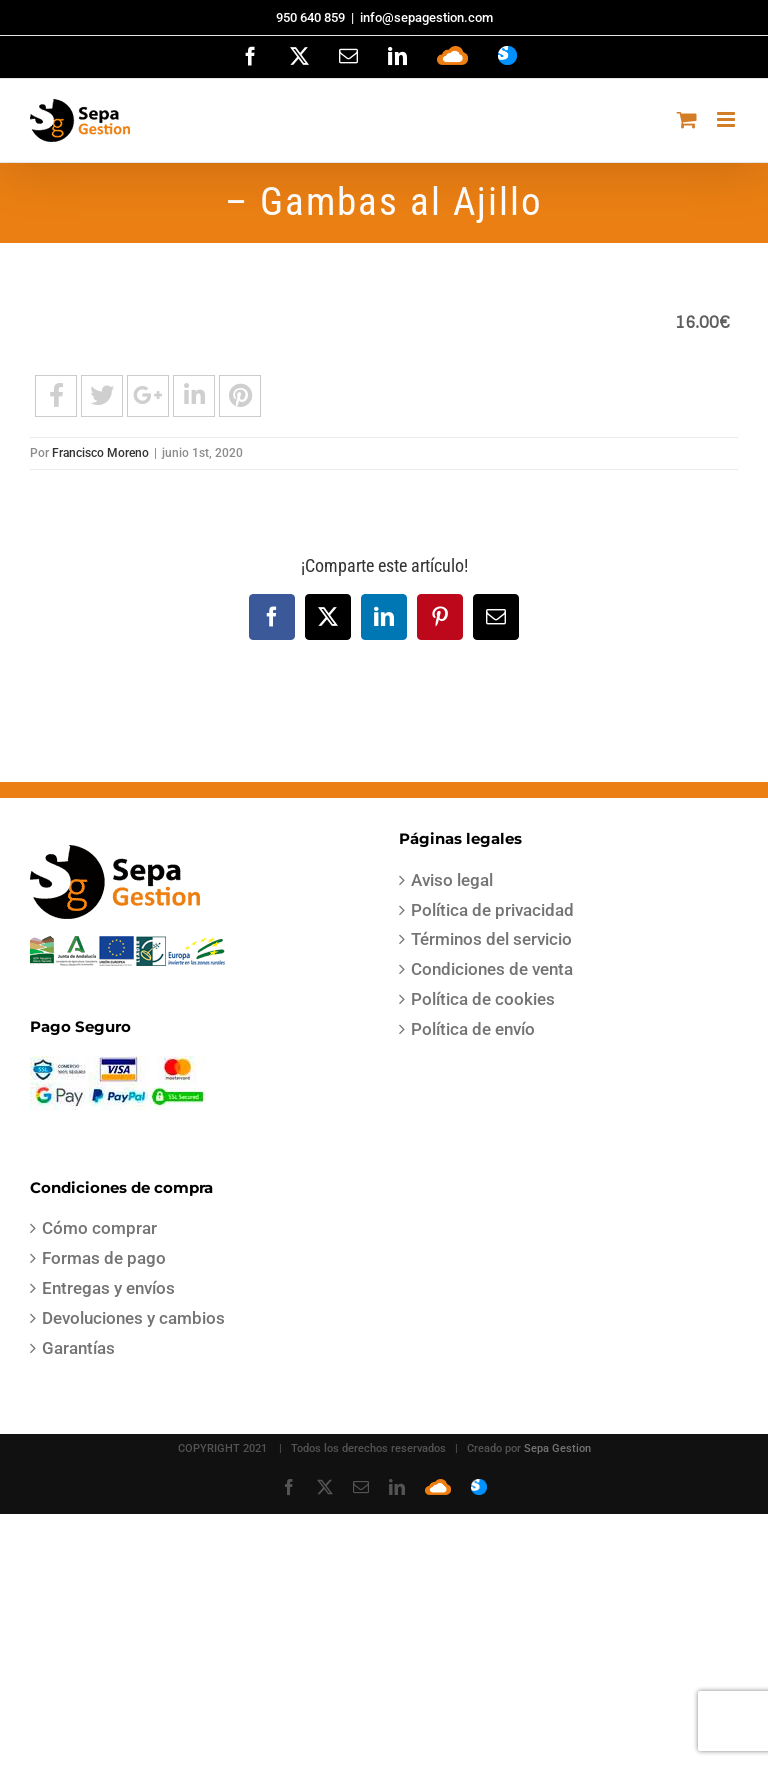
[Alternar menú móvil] (727, 119)
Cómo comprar (99, 1228)
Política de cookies (483, 999)
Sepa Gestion (557, 1448)
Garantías (78, 1348)
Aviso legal (452, 880)
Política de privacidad (492, 910)
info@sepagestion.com (426, 17)
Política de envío (473, 1029)
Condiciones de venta (492, 969)
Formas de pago (104, 1258)
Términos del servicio (491, 939)
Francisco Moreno (100, 453)
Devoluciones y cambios (133, 1318)
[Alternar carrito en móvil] (687, 119)
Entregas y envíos (108, 1288)
